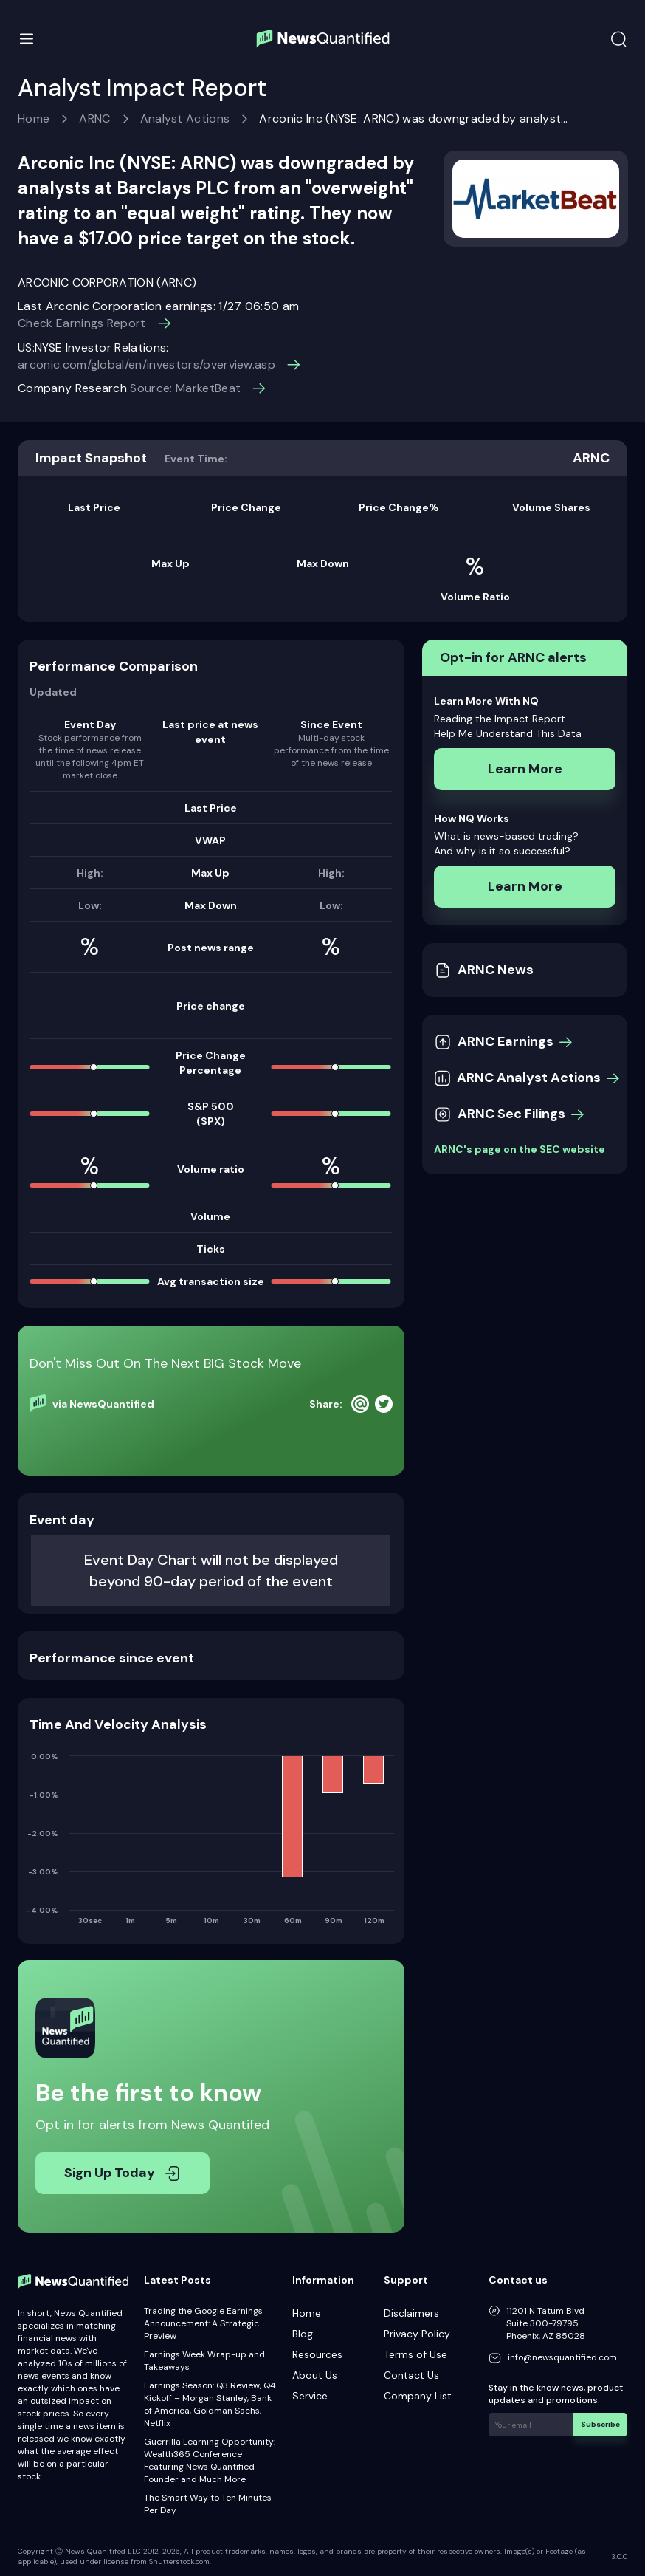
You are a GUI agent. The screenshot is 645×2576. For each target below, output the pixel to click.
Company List (418, 2395)
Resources (317, 2354)
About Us (314, 2375)
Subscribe (600, 2424)
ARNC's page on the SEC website (519, 1149)
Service (310, 2395)
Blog (302, 2333)
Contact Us (411, 2375)
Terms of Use (415, 2354)
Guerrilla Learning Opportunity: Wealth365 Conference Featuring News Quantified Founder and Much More (209, 2460)
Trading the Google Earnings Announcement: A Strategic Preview (203, 2323)
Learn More (525, 769)
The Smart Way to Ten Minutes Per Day (208, 2504)
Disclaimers (411, 2313)
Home (33, 118)
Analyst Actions (185, 118)
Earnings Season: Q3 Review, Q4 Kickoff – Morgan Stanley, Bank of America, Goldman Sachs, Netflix (210, 2404)
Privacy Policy (417, 2333)
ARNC (94, 118)
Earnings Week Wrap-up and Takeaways (204, 2361)
